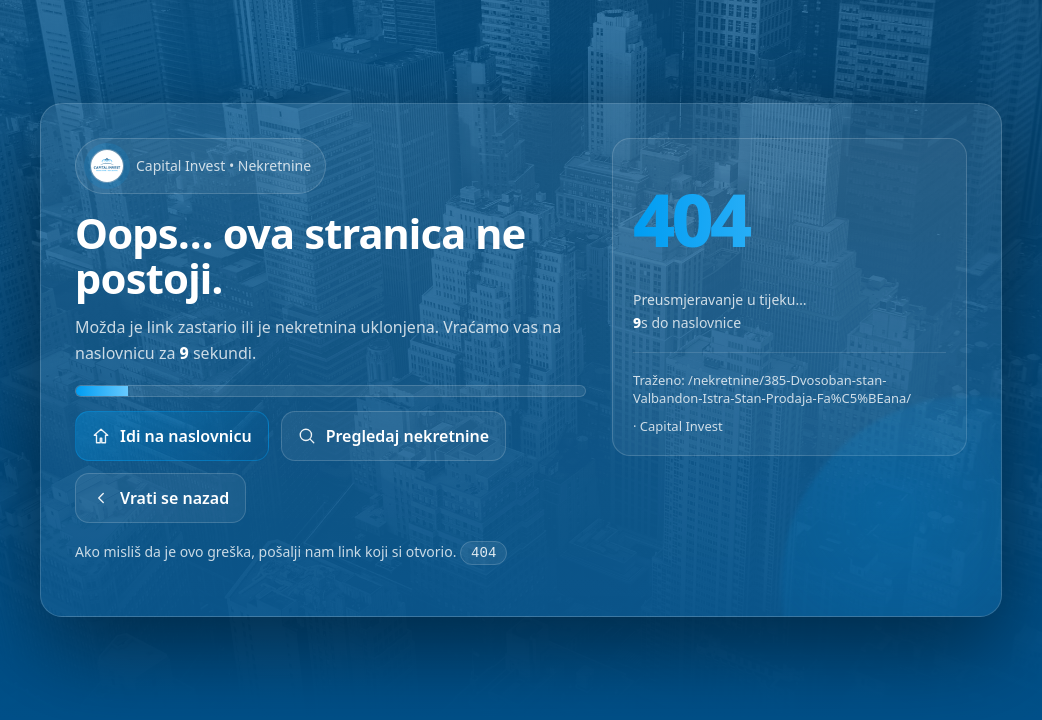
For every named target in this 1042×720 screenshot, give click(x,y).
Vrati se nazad (160, 498)
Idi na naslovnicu (172, 436)
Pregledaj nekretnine (394, 436)
